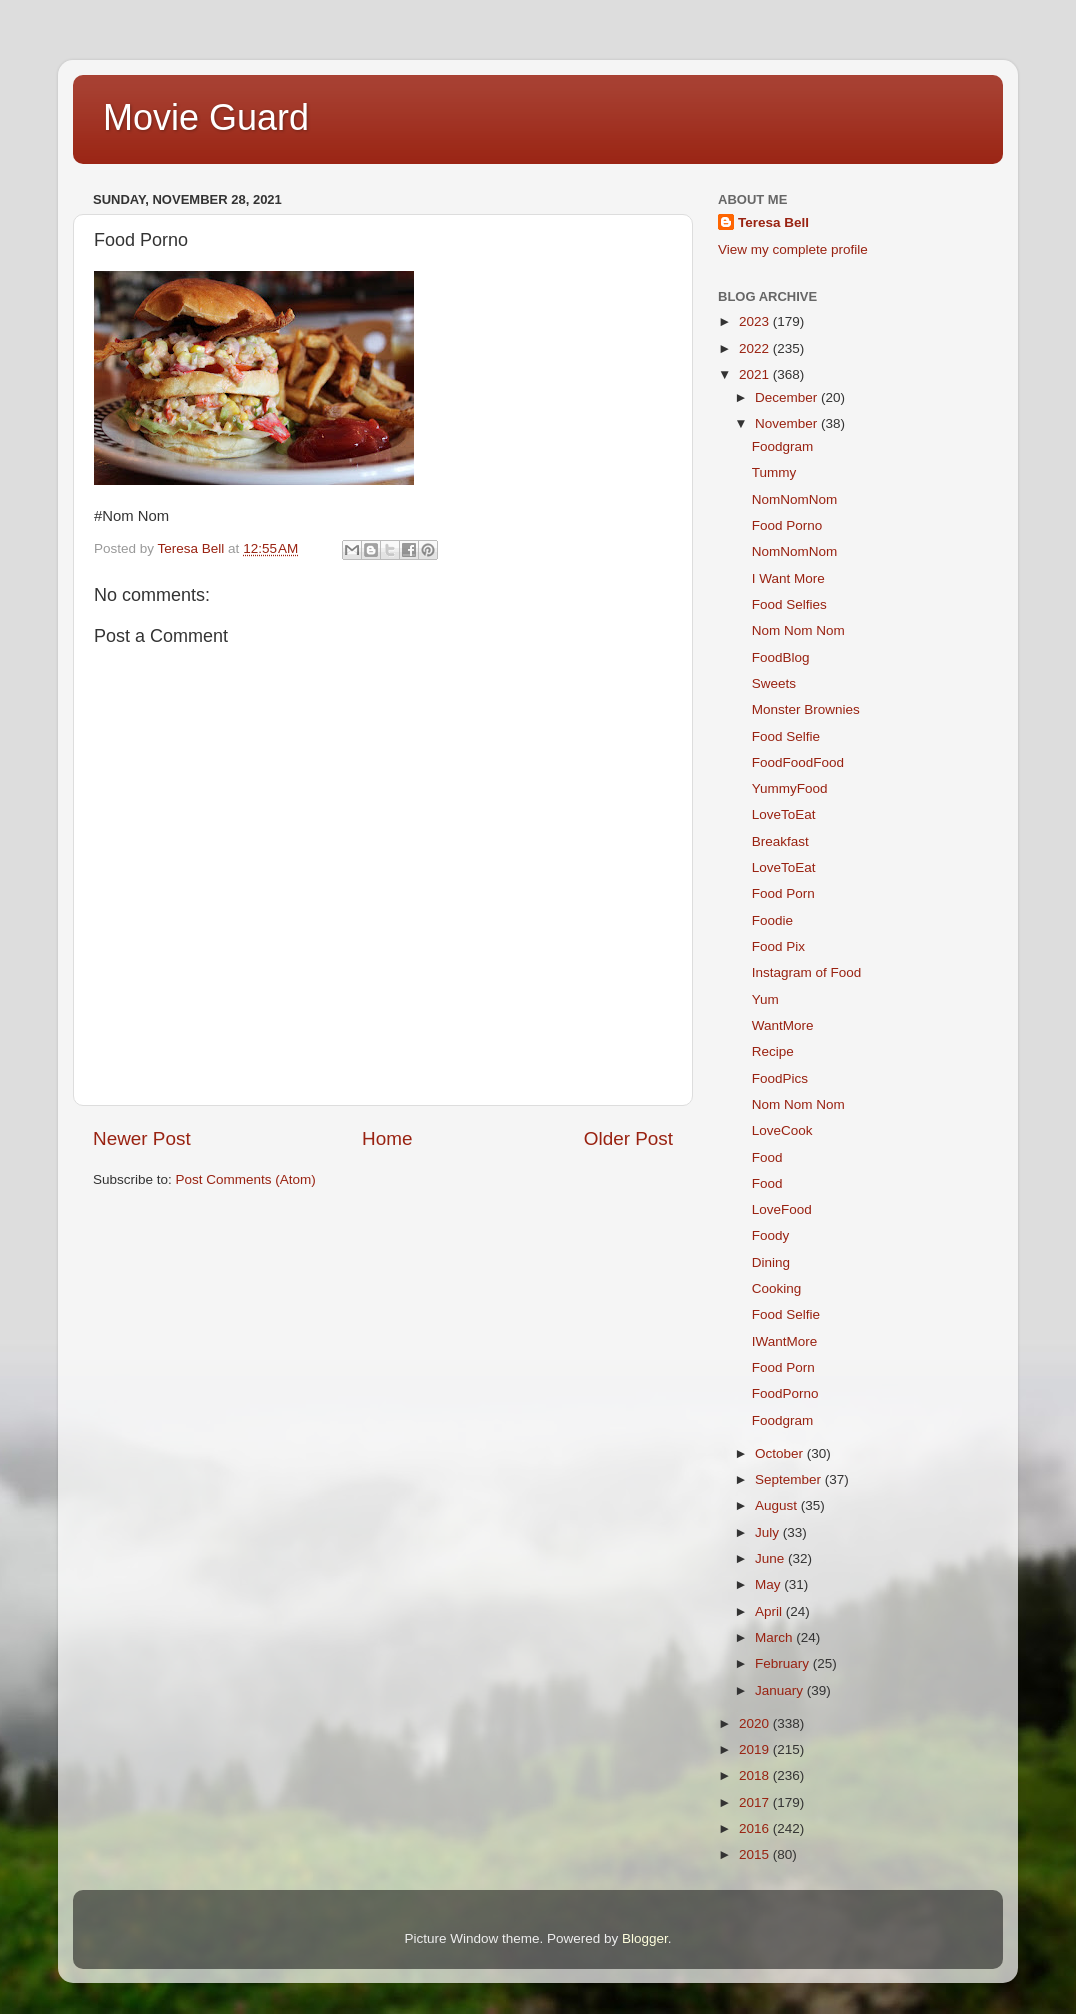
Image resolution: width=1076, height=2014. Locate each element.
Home (387, 1138)
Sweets (774, 683)
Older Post (628, 1138)
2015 (756, 1854)
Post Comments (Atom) (246, 1179)
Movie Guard (206, 117)
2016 (756, 1828)
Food (767, 1157)
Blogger (645, 1938)
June (771, 1558)
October (781, 1453)
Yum (765, 999)
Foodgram (783, 446)
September (790, 1479)
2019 (756, 1749)
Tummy (774, 472)
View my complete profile (793, 249)
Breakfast (780, 841)
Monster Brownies (806, 709)
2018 (756, 1775)
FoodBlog (781, 657)
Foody (771, 1235)
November (788, 423)
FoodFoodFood (798, 762)
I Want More (788, 578)
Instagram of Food (807, 972)
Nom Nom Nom (798, 630)
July (769, 1532)
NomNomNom (795, 499)
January (781, 1690)
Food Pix (778, 946)
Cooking (777, 1288)
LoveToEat (784, 814)
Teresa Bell (773, 222)
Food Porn (783, 893)
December (788, 397)
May (769, 1584)
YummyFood (790, 788)
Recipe (773, 1051)
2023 (756, 321)
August (778, 1505)
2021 (756, 374)
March (775, 1637)
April (770, 1611)
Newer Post (142, 1138)
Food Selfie (786, 736)
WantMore (783, 1025)
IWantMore (785, 1341)
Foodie (772, 920)
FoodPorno (785, 1393)
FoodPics (780, 1078)
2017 (756, 1802)
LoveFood (782, 1209)
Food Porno (787, 525)
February (784, 1663)
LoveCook (782, 1130)
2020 (756, 1723)
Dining (771, 1262)
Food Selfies (789, 604)
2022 (756, 348)
